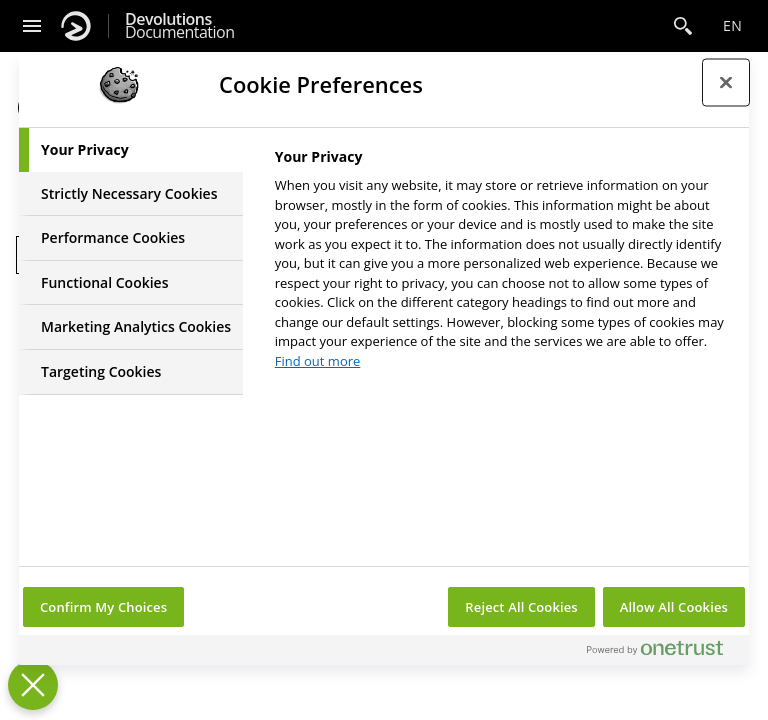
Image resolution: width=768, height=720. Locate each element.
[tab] (131, 150)
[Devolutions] (76, 26)
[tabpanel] (503, 264)
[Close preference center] (726, 82)
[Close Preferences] (33, 685)
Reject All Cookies (521, 607)
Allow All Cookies (674, 607)
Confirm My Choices (103, 607)
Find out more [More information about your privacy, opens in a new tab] (318, 361)
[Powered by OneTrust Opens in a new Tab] (663, 652)
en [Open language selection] (732, 25)
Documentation (179, 26)
